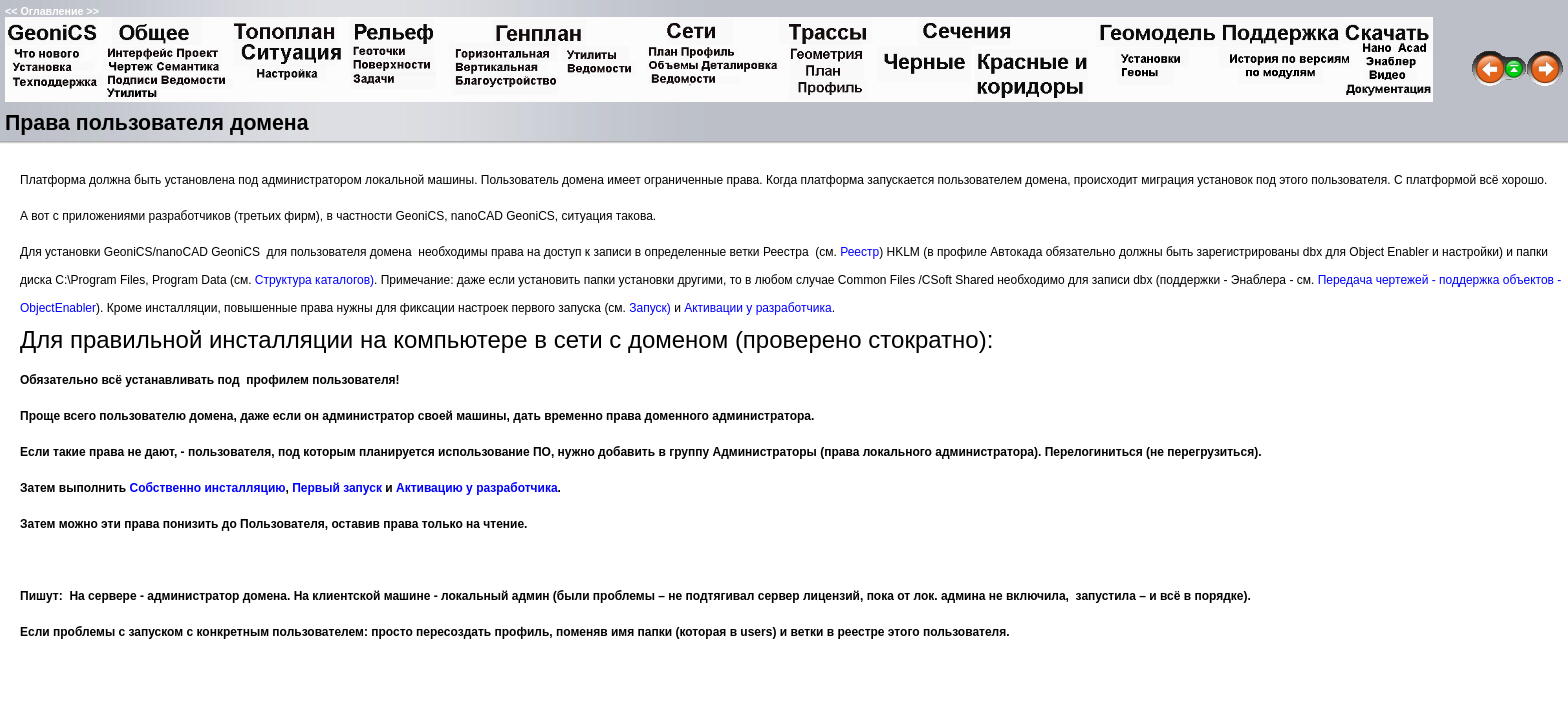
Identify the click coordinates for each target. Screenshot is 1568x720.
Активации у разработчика (757, 308)
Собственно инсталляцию (208, 488)
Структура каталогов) (314, 280)
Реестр (859, 252)
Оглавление (51, 11)
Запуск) (650, 308)
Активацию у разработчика (477, 488)
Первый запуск (337, 488)
